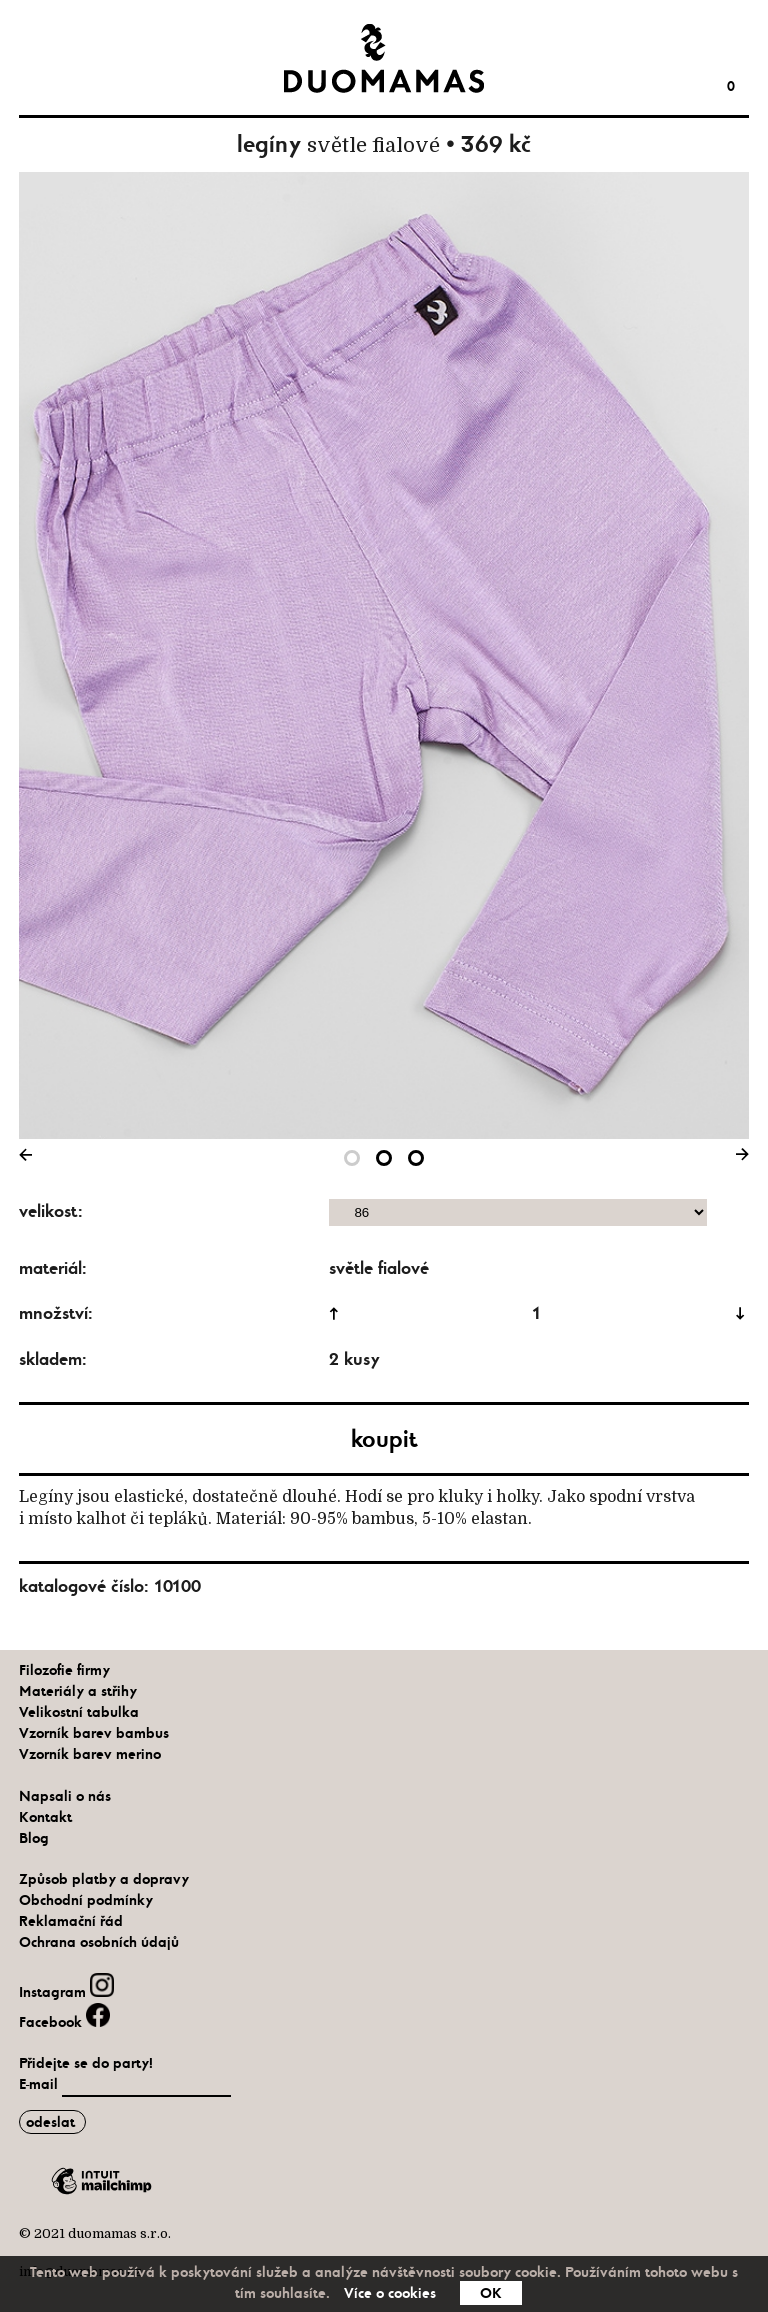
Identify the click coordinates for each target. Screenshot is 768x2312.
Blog (34, 1838)
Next (739, 1158)
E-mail (40, 2084)
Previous (29, 1158)
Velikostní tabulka (79, 1712)
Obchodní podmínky (86, 1900)
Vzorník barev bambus (94, 1733)
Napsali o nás (65, 1796)
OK (491, 2293)
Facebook (64, 2022)
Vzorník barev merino (90, 1754)
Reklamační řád (71, 1921)
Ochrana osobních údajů (99, 1942)
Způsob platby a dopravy (104, 1879)
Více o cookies (390, 2293)
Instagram (66, 1992)
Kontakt (45, 1817)
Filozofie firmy (64, 1670)
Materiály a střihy (78, 1691)
